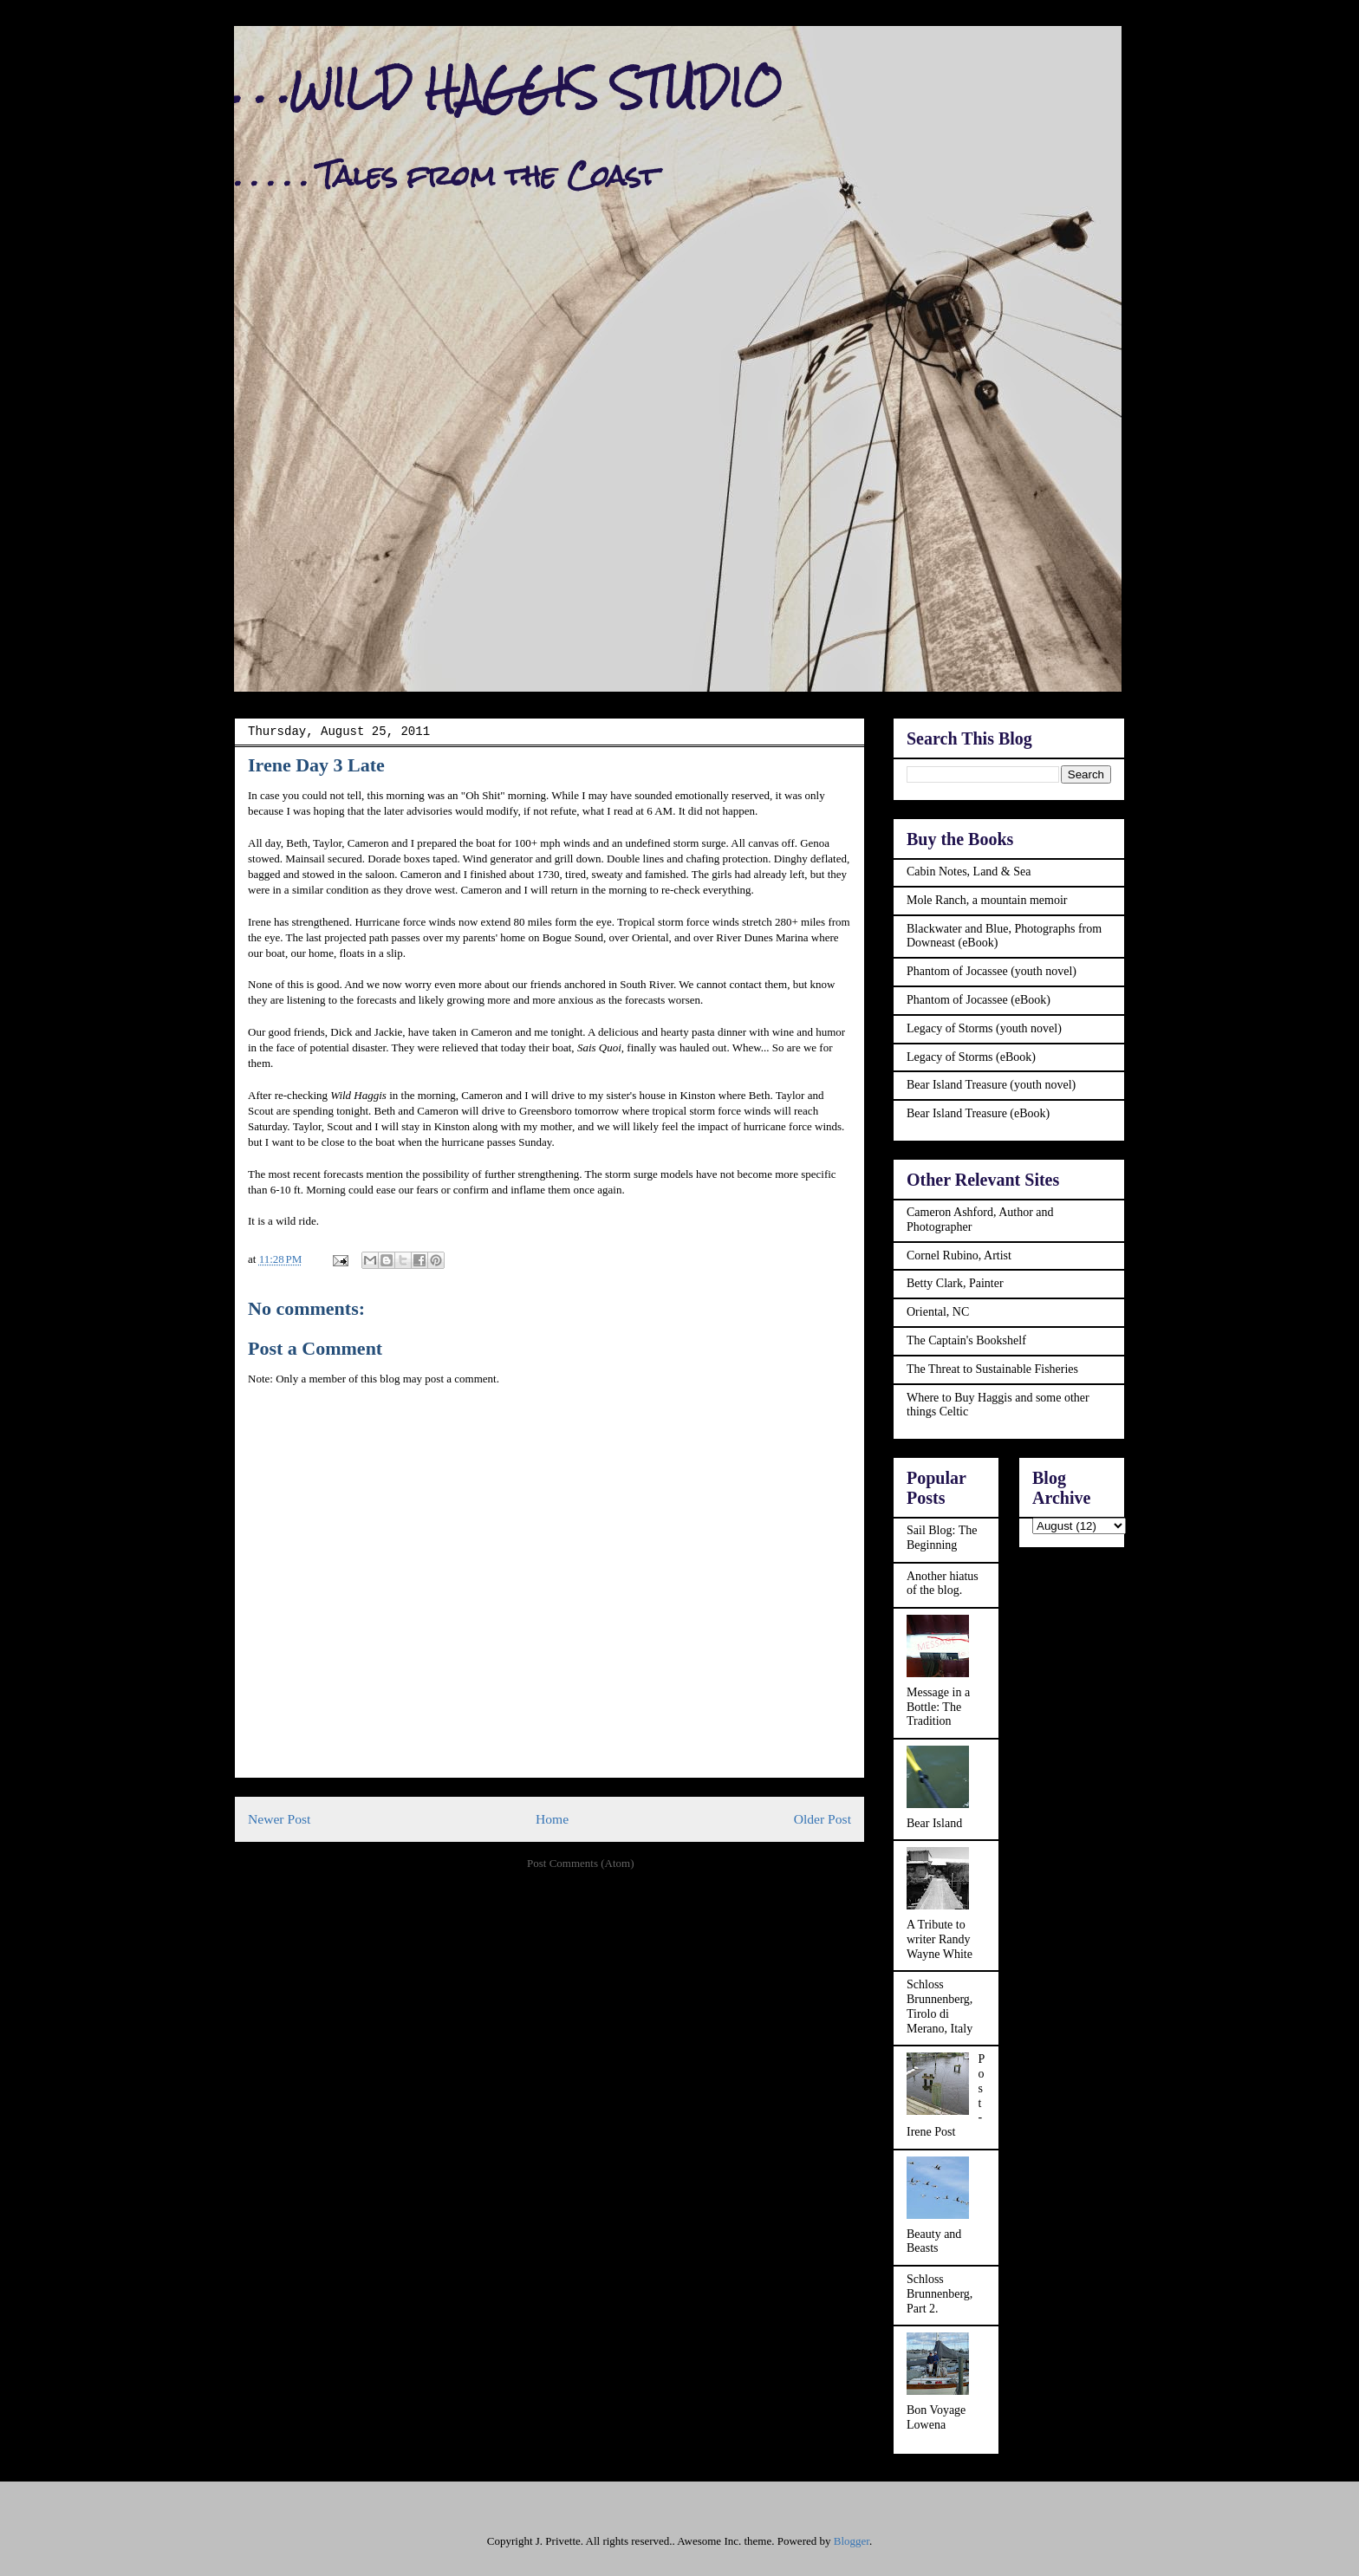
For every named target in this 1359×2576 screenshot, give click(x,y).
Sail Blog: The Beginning (942, 1537)
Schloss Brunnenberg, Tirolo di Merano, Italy (939, 2006)
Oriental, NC (938, 1311)
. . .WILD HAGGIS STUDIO (508, 88)
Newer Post (279, 1819)
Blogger (851, 2540)
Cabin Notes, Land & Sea (969, 871)
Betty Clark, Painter (955, 1283)
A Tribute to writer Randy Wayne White (939, 1939)
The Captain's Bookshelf (966, 1340)
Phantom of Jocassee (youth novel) (991, 971)
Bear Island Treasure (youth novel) (991, 1084)
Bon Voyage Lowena (936, 2417)
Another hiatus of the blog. (943, 1583)
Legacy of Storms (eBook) (971, 1057)
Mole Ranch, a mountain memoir (987, 900)
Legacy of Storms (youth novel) (984, 1028)
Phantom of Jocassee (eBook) (978, 999)
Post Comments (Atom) (580, 1863)
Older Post (822, 1819)
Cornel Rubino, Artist (959, 1255)
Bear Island (934, 1823)
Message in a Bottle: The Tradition (938, 1707)
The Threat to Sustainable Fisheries (992, 1369)
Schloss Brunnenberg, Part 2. (939, 2294)
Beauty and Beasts (934, 2241)
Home (552, 1819)
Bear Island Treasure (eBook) (978, 1113)
